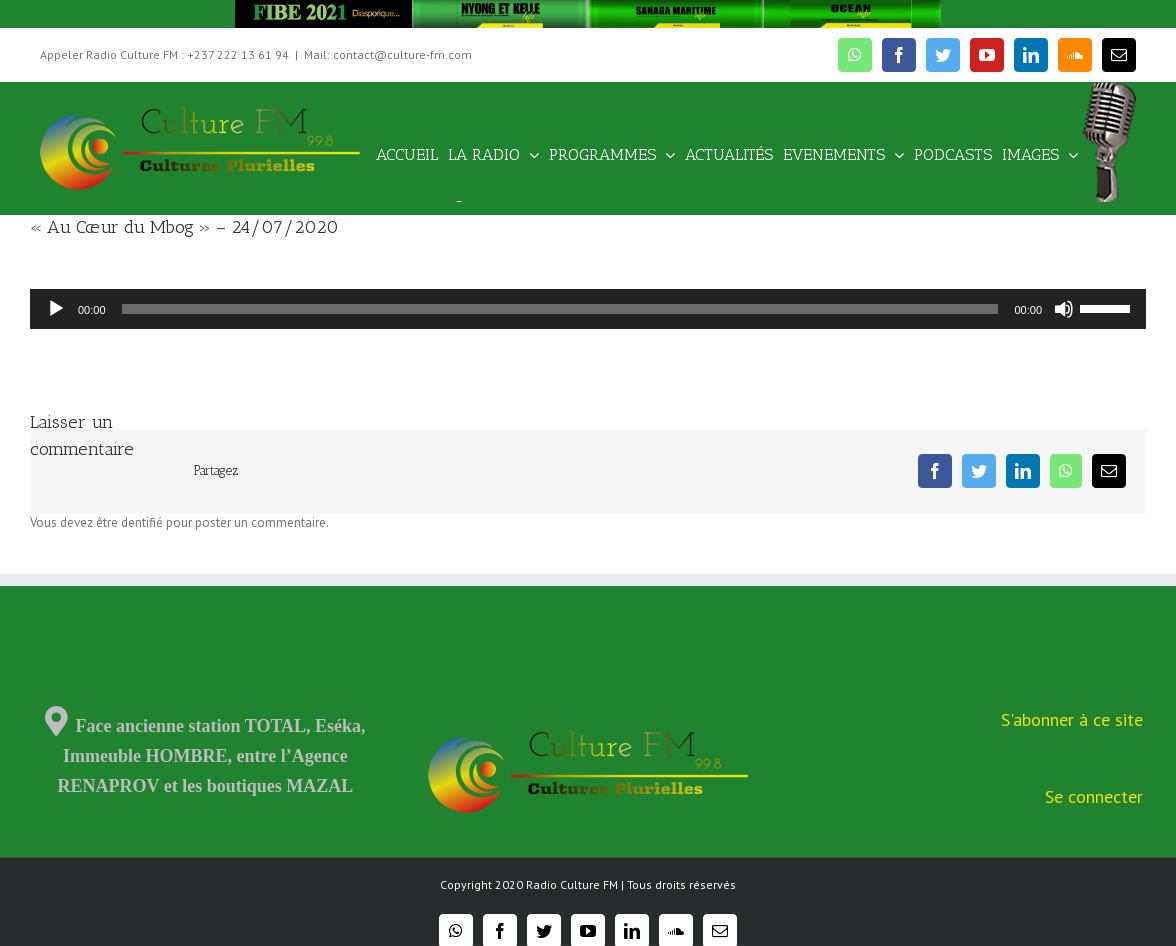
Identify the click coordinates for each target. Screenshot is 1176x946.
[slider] (560, 309)
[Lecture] (56, 309)
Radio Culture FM (572, 884)
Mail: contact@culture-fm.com (388, 54)
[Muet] (1064, 309)
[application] (588, 309)
